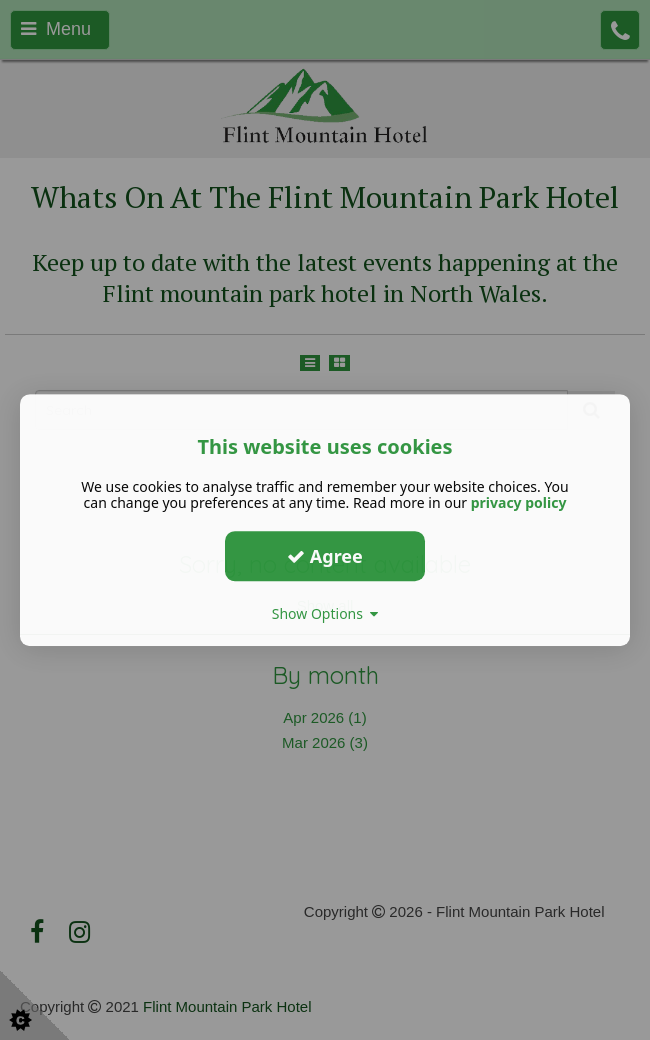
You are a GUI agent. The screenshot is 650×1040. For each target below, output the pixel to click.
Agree (325, 556)
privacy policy (519, 502)
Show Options (325, 613)
